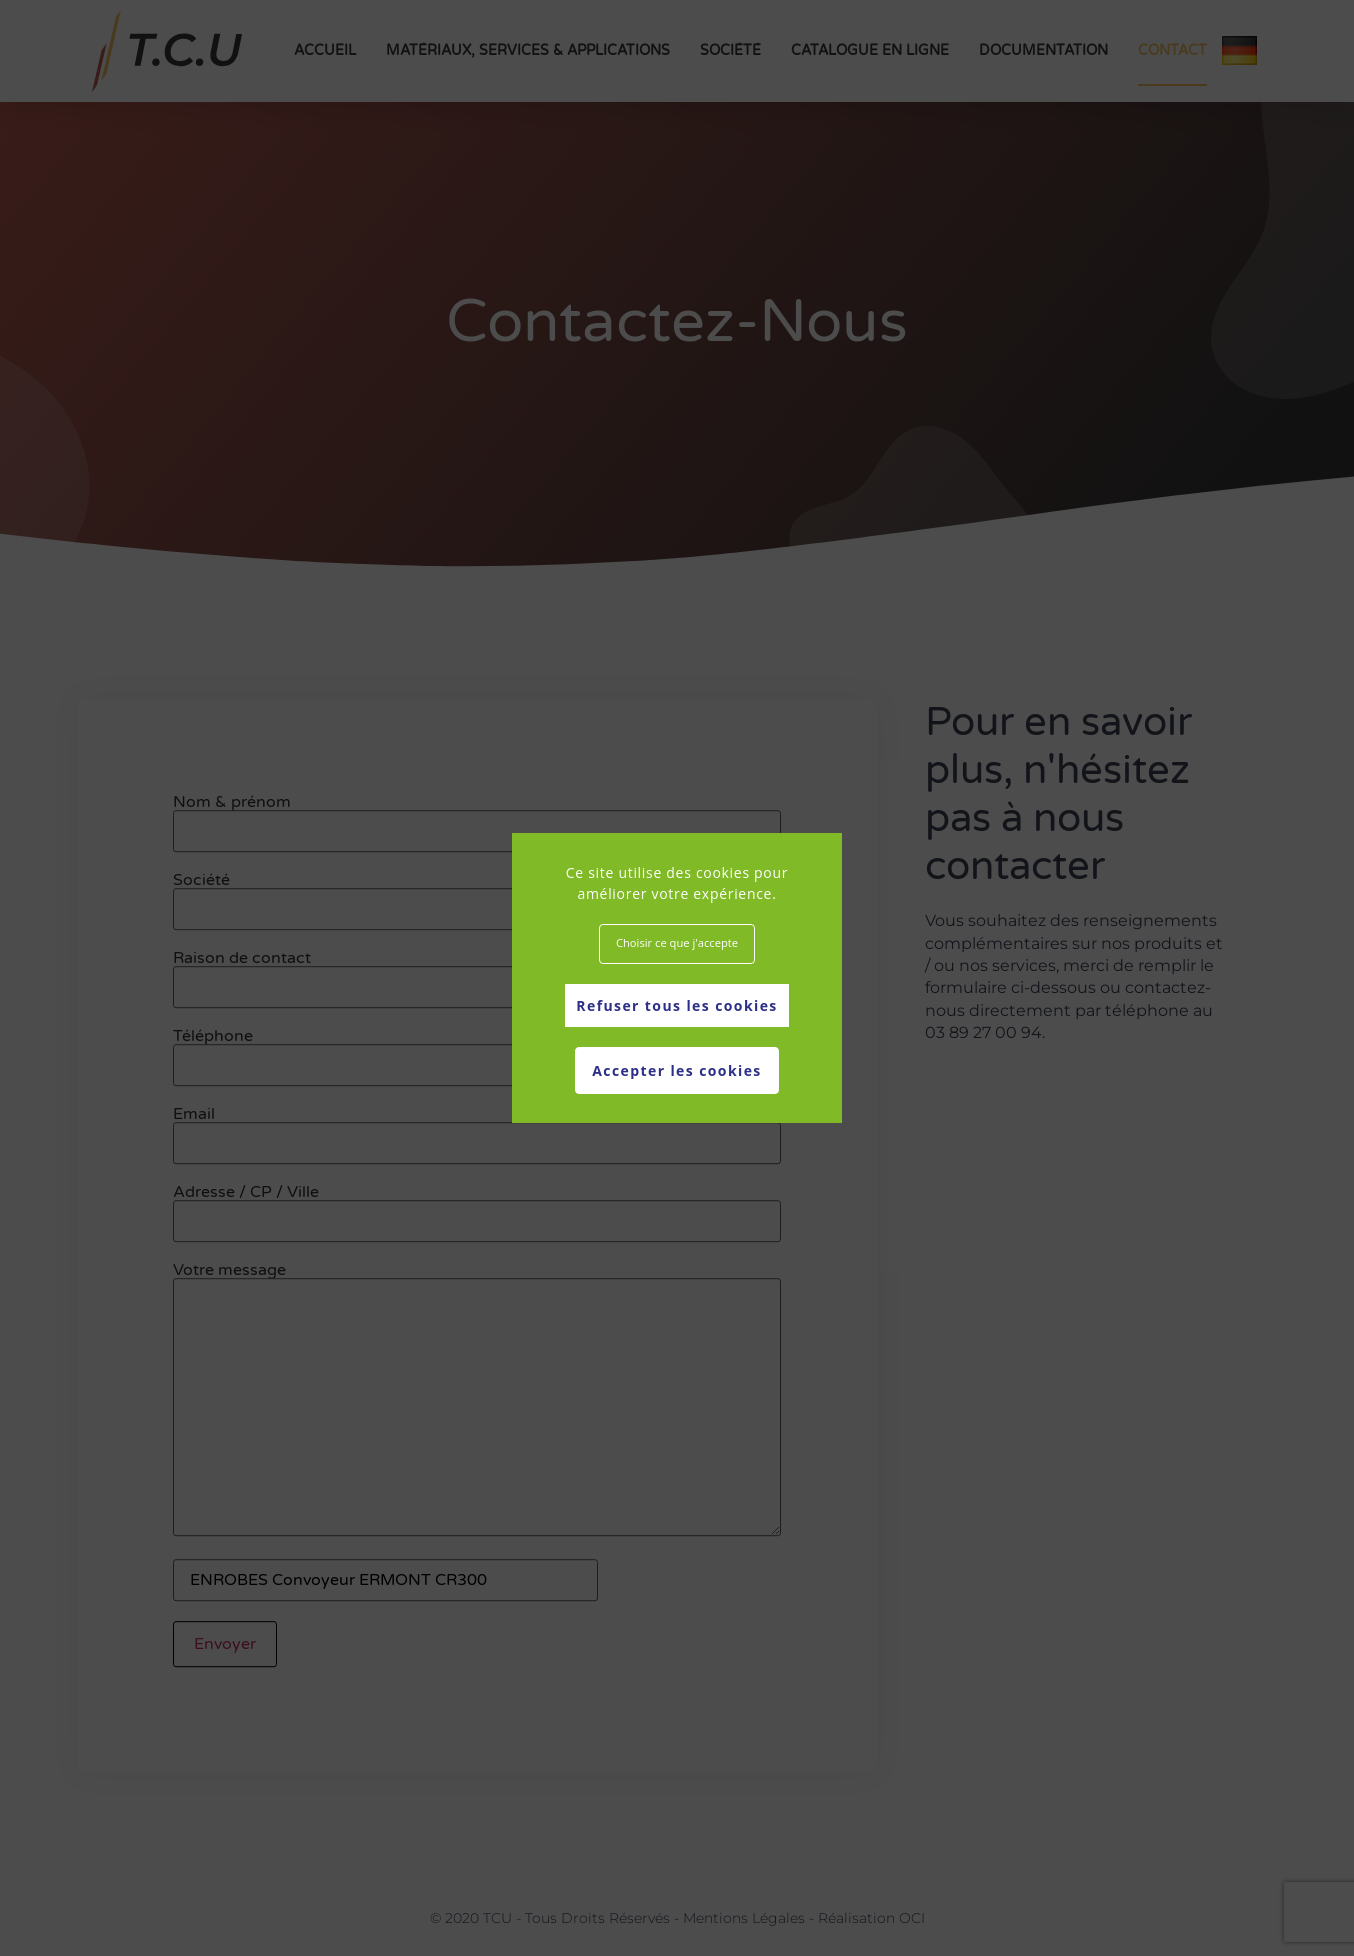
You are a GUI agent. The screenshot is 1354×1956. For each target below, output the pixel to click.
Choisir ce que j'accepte (677, 942)
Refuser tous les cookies (676, 1005)
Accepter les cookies (676, 1070)
